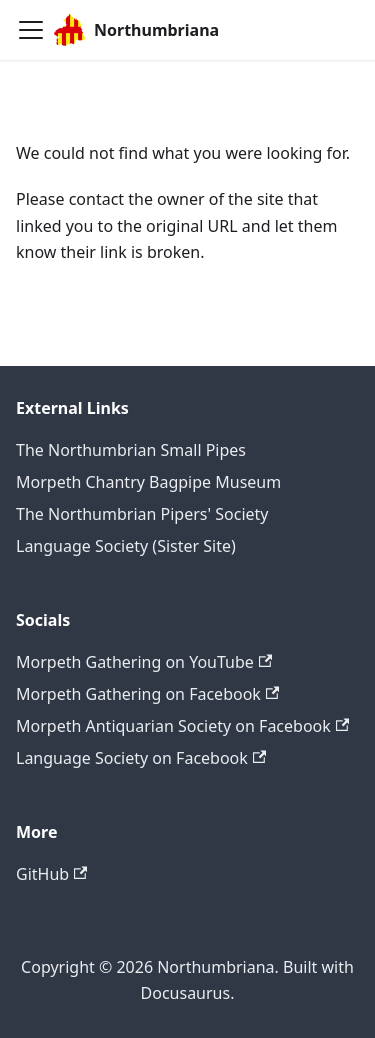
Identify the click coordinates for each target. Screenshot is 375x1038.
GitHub (51, 874)
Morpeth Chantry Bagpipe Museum (148, 482)
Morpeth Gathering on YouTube (144, 662)
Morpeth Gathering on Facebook (147, 694)
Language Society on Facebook (141, 758)
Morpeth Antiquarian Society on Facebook (182, 726)
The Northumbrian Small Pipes (131, 450)
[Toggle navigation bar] (31, 30)
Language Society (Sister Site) (126, 546)
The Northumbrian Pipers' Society (142, 514)
